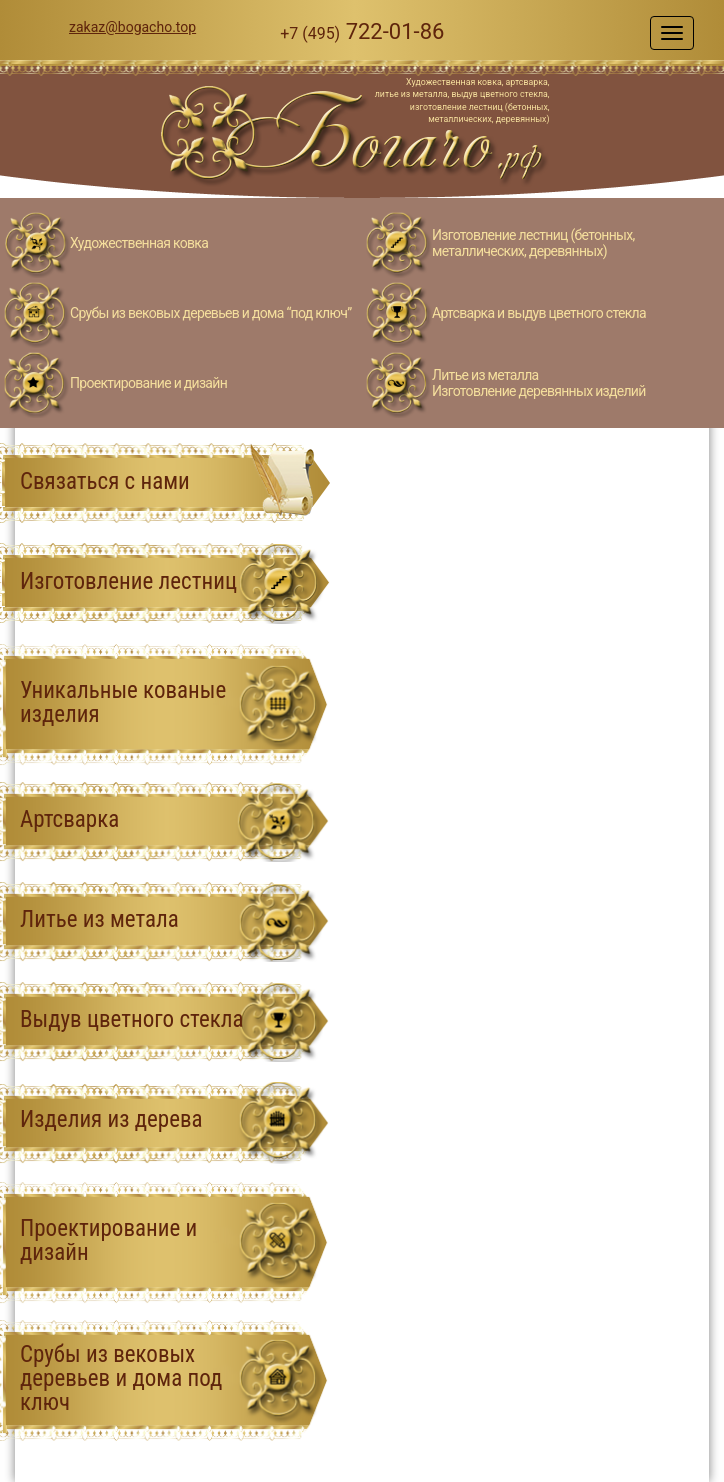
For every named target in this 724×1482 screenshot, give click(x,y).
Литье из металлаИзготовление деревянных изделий (539, 383)
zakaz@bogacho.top (132, 27)
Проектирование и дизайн (148, 383)
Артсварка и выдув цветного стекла (539, 313)
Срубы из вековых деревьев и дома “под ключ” (210, 313)
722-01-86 (362, 31)
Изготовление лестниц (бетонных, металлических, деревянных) (533, 243)
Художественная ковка (139, 243)
